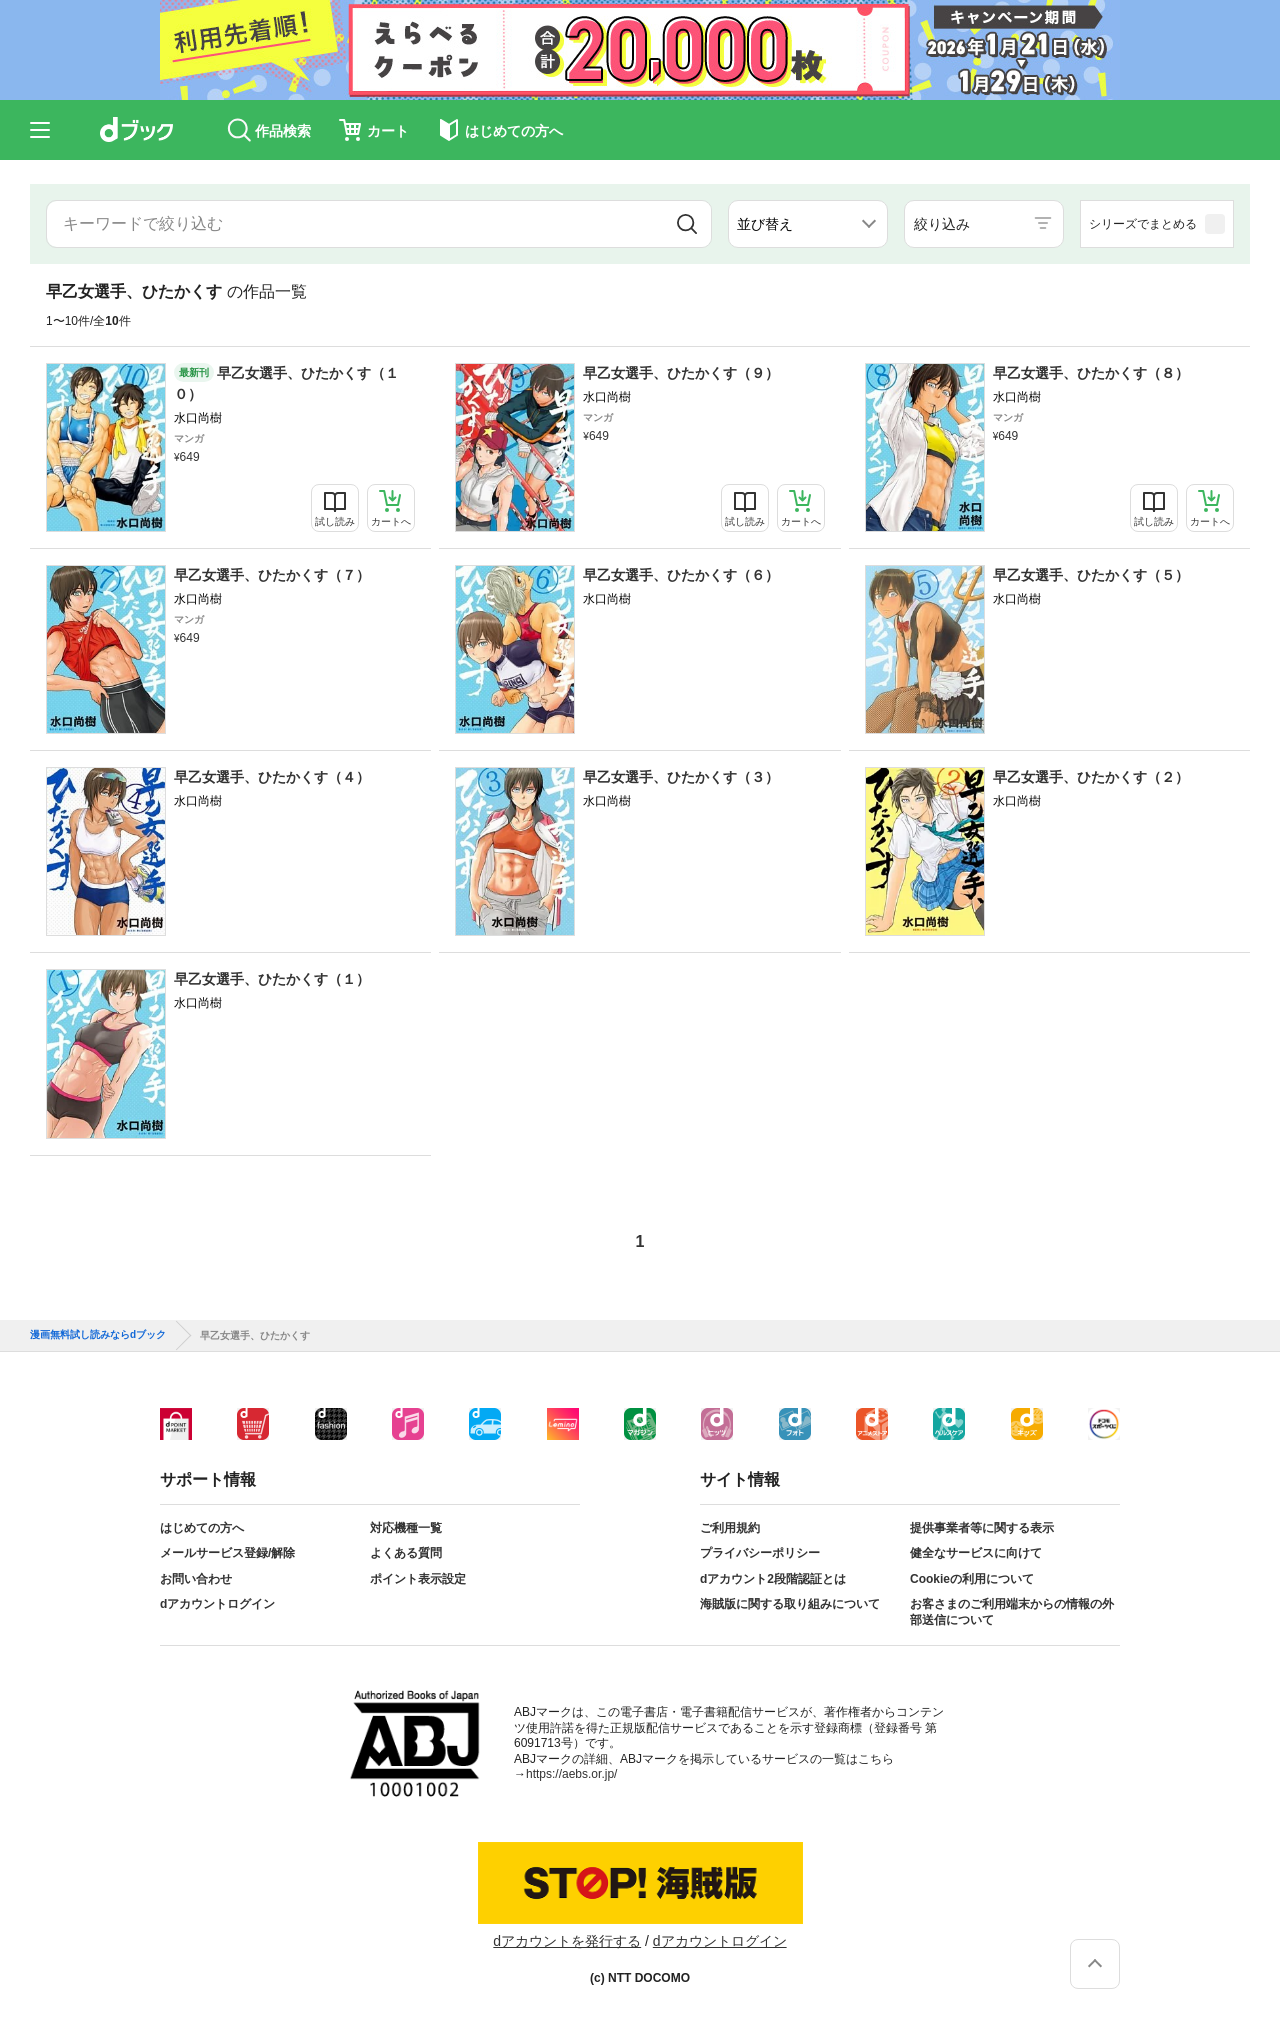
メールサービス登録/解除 (227, 1553)
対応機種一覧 (406, 1528)
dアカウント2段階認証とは (773, 1579)
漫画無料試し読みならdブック (98, 1335)
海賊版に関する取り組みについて (790, 1604)
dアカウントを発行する (567, 1941)
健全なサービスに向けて (976, 1553)
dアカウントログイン (217, 1604)
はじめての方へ (202, 1528)
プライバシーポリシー (760, 1553)
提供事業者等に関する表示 (982, 1528)
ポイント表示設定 (418, 1579)
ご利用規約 (730, 1528)
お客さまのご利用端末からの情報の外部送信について (1012, 1612)
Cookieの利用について (972, 1579)
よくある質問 (406, 1553)
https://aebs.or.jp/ (571, 1774)
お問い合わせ (196, 1579)
